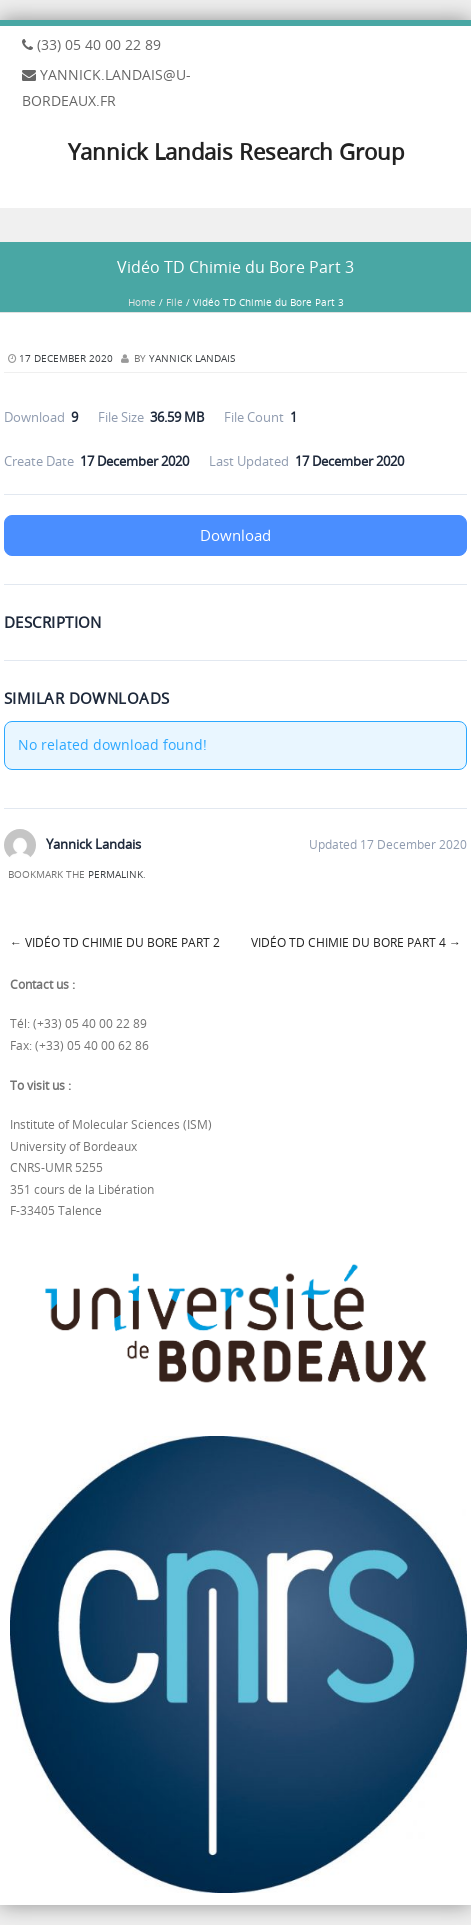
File (174, 302)
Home (142, 302)
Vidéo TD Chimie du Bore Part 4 (356, 942)
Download (235, 535)
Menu (235, 225)
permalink (115, 874)
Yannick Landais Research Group (236, 151)
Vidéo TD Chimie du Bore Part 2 (115, 942)
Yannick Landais (192, 358)
